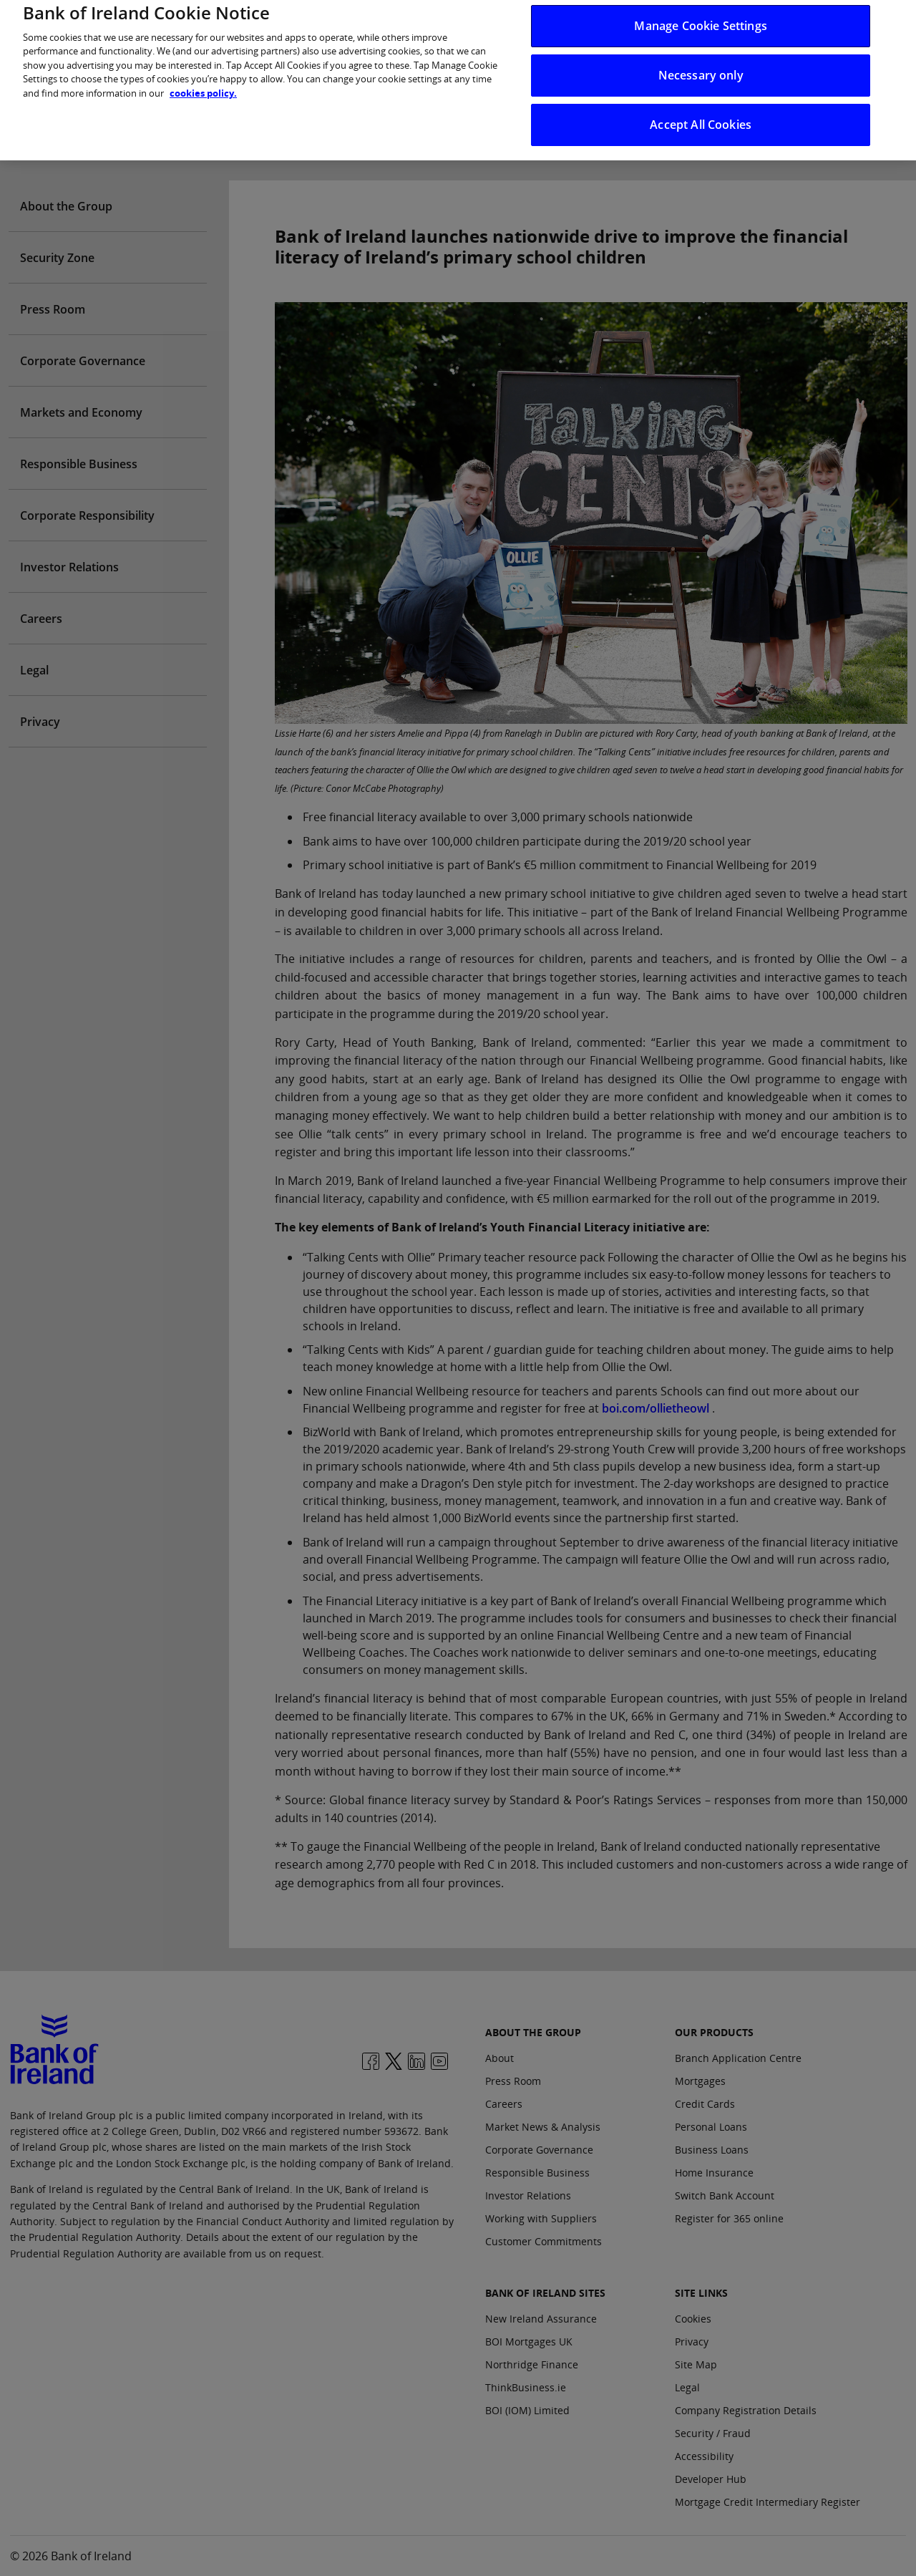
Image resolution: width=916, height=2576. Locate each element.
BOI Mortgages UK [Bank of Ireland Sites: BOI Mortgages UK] (528, 2341)
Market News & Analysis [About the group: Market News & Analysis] (542, 2127)
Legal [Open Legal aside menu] (34, 670)
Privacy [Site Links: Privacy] (691, 2341)
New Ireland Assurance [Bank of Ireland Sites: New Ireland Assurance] (541, 2318)
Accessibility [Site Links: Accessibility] (704, 2456)
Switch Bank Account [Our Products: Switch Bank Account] (724, 2195)
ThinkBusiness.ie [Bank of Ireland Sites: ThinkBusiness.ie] (525, 2387)
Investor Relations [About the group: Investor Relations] (528, 2195)
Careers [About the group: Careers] (503, 2104)
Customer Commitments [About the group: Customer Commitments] (543, 2241)
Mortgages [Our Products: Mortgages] (700, 2081)
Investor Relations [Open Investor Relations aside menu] (69, 567)
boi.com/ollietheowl (655, 1408)
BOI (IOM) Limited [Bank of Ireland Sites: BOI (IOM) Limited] (527, 2410)
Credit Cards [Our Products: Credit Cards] (705, 2104)
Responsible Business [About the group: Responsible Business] (537, 2172)
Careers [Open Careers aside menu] (41, 618)
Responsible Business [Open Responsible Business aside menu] (78, 464)
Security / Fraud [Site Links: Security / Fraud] (713, 2433)
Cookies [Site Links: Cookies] (693, 2318)
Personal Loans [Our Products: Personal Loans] (711, 2127)
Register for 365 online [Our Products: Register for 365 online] (729, 2218)
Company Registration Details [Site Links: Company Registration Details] (746, 2410)
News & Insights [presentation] (588, 134)
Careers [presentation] (671, 134)
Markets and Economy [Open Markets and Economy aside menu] (81, 412)
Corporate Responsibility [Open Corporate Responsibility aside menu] (87, 515)
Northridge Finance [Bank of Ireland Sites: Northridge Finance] (531, 2364)
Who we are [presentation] (256, 134)
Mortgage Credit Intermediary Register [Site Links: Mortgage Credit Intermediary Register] (767, 2502)
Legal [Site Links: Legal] (687, 2387)
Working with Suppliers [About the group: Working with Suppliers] (541, 2218)
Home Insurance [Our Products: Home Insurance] (714, 2172)
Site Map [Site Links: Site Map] (696, 2364)
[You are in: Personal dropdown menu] (66, 23)
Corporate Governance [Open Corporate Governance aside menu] (82, 361)
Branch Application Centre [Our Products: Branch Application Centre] (738, 2058)
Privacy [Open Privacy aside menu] (40, 722)
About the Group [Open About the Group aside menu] (66, 206)
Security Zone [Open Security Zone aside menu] (57, 258)
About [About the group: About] (499, 2058)
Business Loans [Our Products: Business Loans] (712, 2149)
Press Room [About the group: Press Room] (513, 2081)
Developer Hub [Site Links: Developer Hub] (710, 2479)
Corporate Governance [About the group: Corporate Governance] (539, 2149)
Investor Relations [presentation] (355, 134)
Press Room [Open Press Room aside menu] (52, 309)
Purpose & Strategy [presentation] (474, 134)
